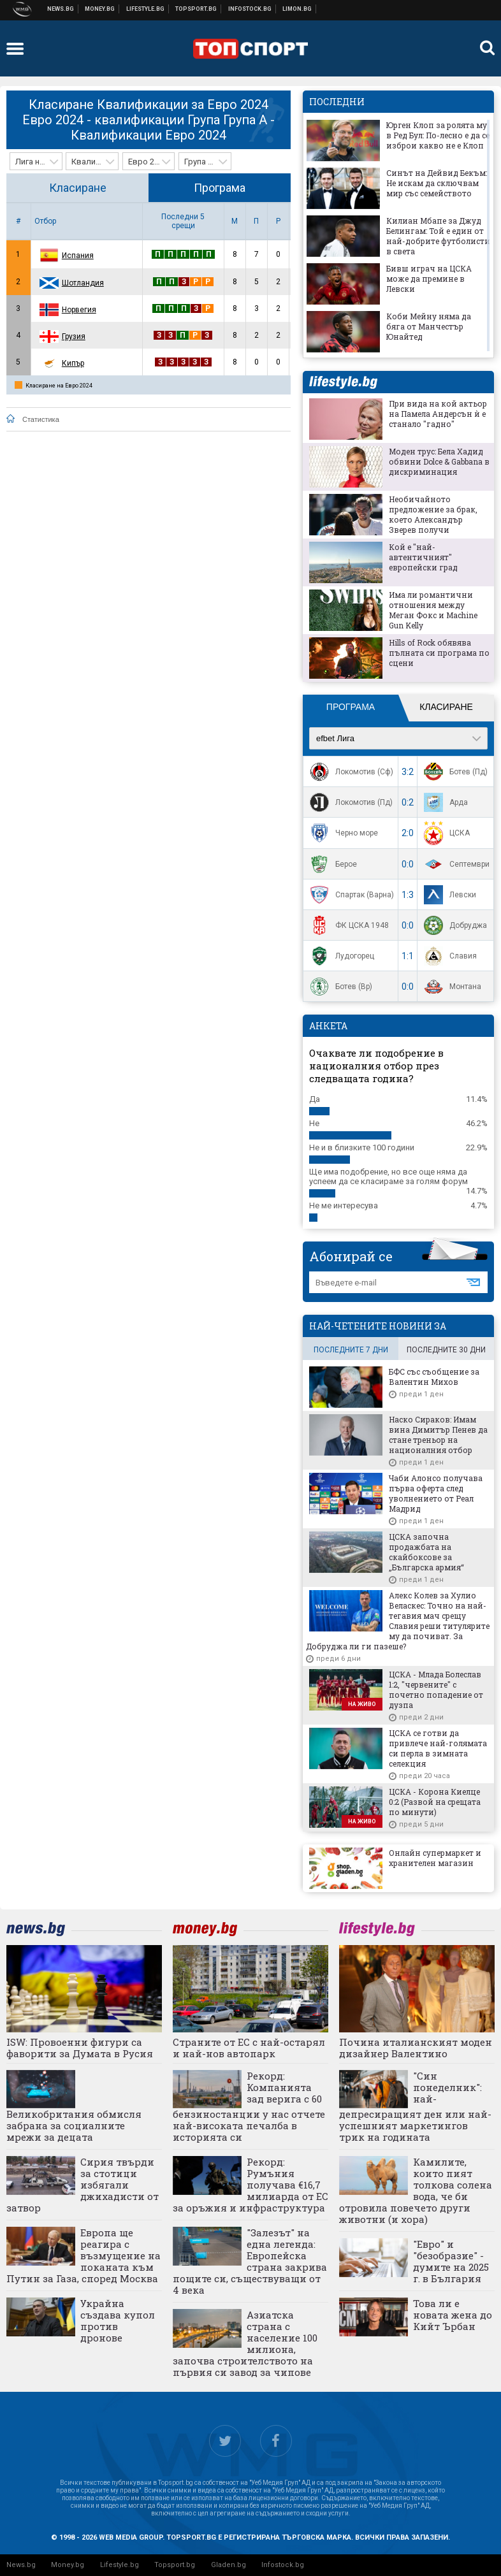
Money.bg (67, 2565)
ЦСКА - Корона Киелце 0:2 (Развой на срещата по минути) (435, 1801)
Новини (60, 8)
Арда (444, 802)
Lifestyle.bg (119, 2565)
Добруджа (454, 925)
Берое (332, 864)
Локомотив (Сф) (350, 771)
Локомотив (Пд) (350, 802)
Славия (449, 956)
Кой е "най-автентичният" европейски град (423, 557)
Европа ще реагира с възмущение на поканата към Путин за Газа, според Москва (83, 2255)
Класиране (77, 187)
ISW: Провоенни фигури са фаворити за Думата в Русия (79, 2048)
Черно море (342, 833)
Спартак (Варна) (350, 894)
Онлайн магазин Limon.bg (297, 8)
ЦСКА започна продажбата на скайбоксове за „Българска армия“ (426, 1551)
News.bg (21, 2565)
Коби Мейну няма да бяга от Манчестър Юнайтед (428, 326)
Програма (219, 187)
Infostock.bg (282, 2565)
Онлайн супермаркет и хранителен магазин (435, 1858)
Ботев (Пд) (454, 771)
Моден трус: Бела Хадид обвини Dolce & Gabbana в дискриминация (439, 461)
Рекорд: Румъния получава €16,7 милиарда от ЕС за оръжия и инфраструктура (250, 2184)
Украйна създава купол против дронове (117, 2320)
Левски (448, 894)
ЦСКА (445, 833)
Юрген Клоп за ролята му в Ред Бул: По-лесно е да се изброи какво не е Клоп (438, 135)
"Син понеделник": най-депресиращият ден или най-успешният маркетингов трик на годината (415, 2106)
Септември (455, 864)
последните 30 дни (446, 1349)
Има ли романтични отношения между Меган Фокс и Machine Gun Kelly (433, 610)
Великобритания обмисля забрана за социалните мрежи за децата (74, 2125)
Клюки (145, 8)
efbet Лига (335, 738)
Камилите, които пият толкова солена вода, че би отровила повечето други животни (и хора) (415, 2190)
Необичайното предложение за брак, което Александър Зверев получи (433, 514)
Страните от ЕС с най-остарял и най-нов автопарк (249, 2048)
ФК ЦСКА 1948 (348, 925)
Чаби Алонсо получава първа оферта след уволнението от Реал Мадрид (436, 1493)
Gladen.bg (228, 2565)
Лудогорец (340, 956)
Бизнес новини (100, 8)
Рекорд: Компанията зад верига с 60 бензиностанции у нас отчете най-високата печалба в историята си (249, 2106)
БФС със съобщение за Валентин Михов (434, 1376)
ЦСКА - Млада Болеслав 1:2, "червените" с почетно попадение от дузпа (436, 1689)
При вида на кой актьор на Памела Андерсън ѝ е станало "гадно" (438, 413)
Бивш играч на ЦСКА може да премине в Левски (429, 278)
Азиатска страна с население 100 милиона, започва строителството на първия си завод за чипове (245, 2343)
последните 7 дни (351, 1349)
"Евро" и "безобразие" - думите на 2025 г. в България (451, 2261)
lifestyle (343, 382)
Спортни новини (196, 8)
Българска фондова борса (250, 8)
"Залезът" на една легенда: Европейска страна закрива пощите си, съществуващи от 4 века (250, 2261)
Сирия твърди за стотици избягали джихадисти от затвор (82, 2184)
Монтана (451, 986)
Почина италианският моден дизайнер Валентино (415, 2048)
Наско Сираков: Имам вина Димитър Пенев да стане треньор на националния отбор (438, 1434)
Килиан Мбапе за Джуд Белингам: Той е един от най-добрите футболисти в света (438, 235)
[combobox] (36, 161)
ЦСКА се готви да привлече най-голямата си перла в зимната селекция (438, 1748)
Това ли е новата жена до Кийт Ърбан (452, 2314)
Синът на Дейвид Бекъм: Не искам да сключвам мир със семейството (436, 183)
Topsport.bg (174, 2565)
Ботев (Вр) (339, 986)
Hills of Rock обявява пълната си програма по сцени (439, 652)
